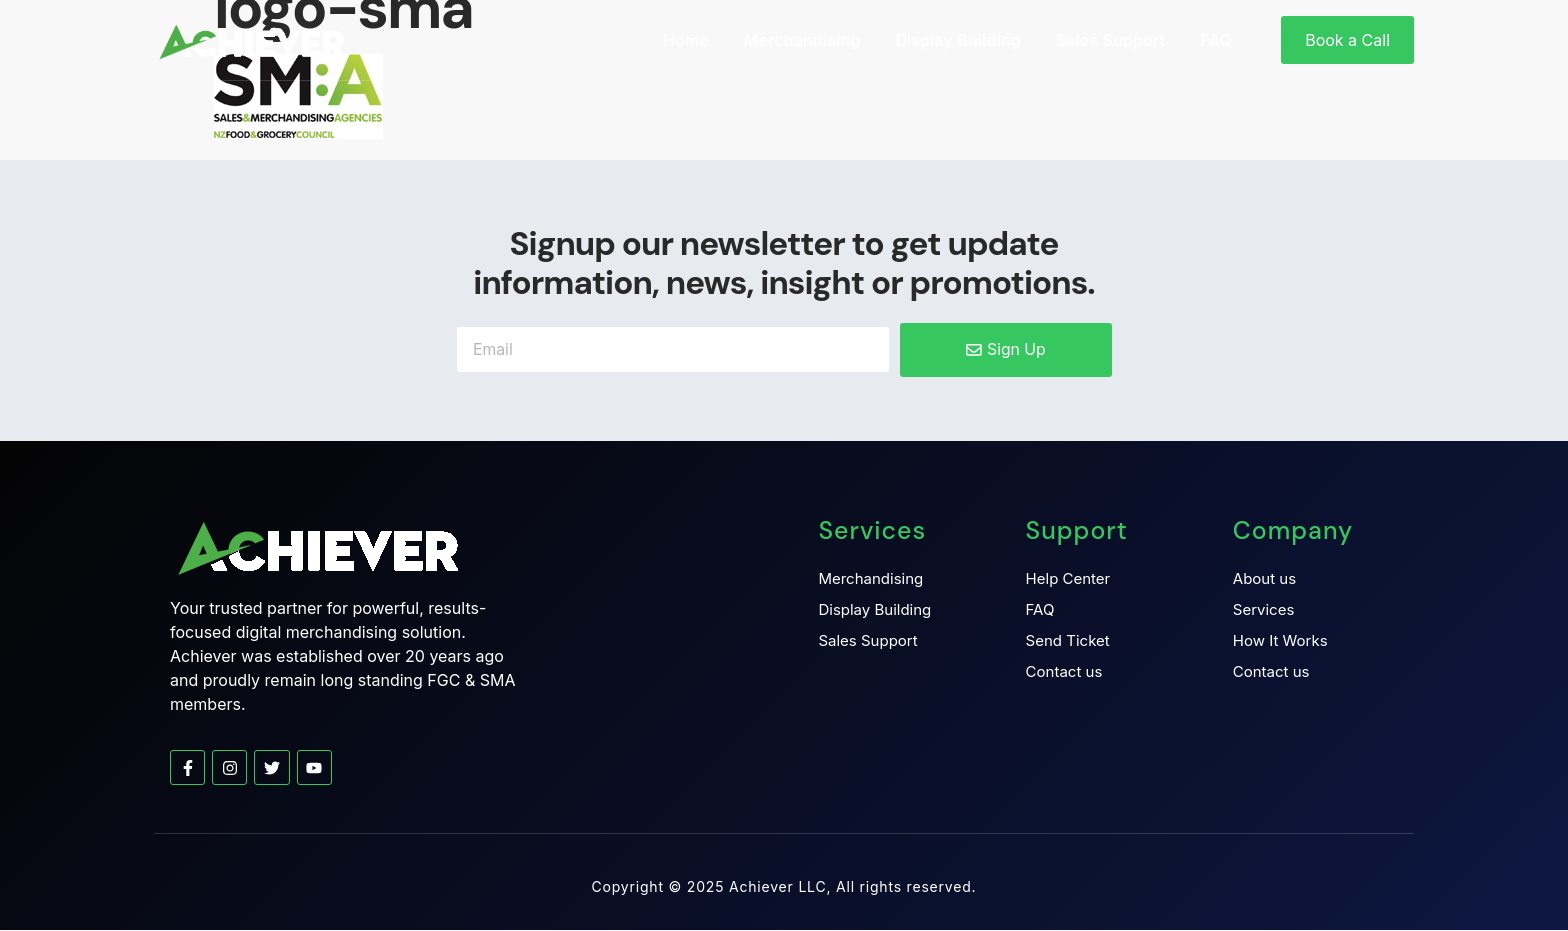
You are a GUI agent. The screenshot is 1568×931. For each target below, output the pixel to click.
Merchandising (802, 40)
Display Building (957, 40)
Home (686, 40)
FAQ (1216, 40)
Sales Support (1111, 40)
